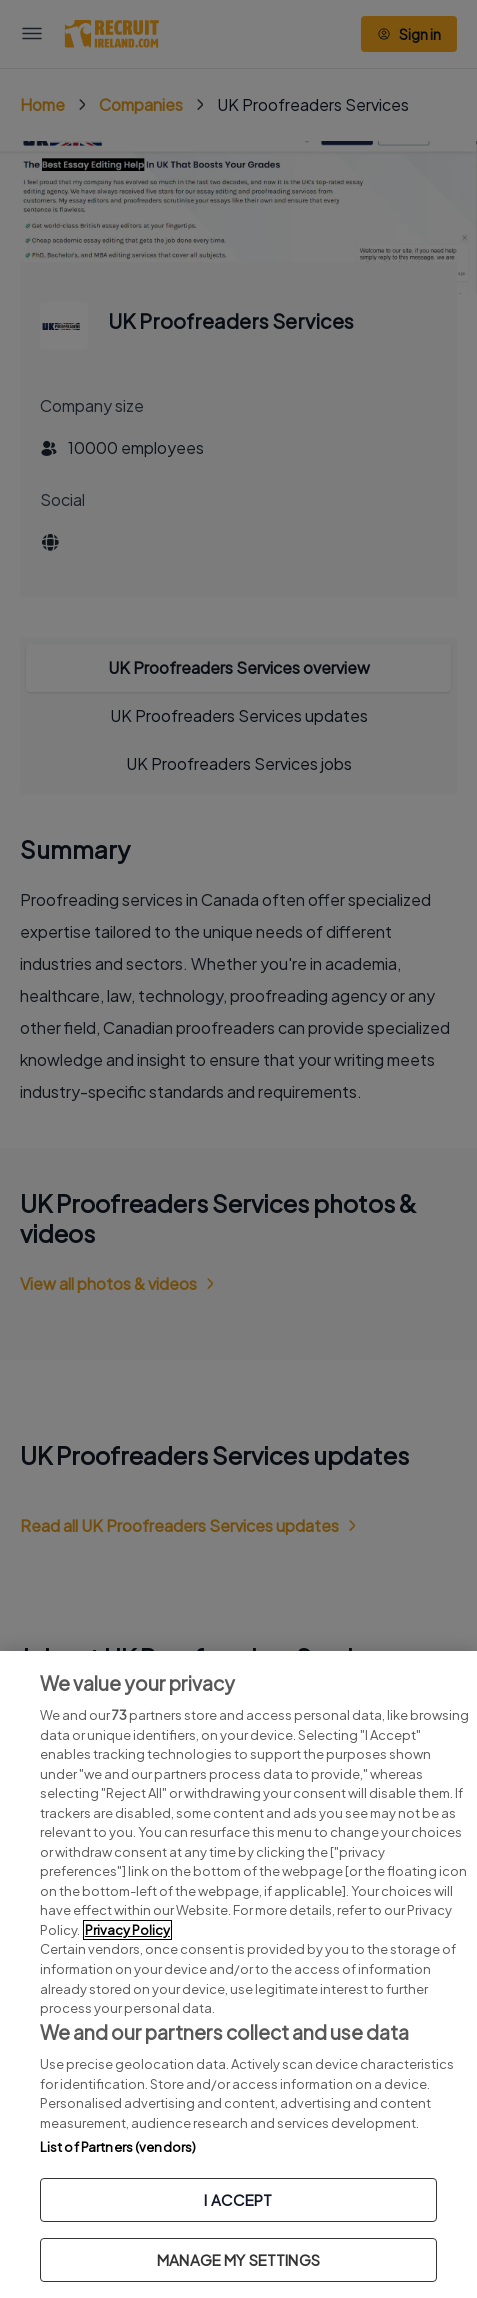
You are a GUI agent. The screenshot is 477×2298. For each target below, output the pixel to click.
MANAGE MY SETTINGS (238, 2259)
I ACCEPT (238, 2199)
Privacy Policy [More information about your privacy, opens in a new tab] (127, 1930)
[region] (238, 1974)
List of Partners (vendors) (118, 2147)
